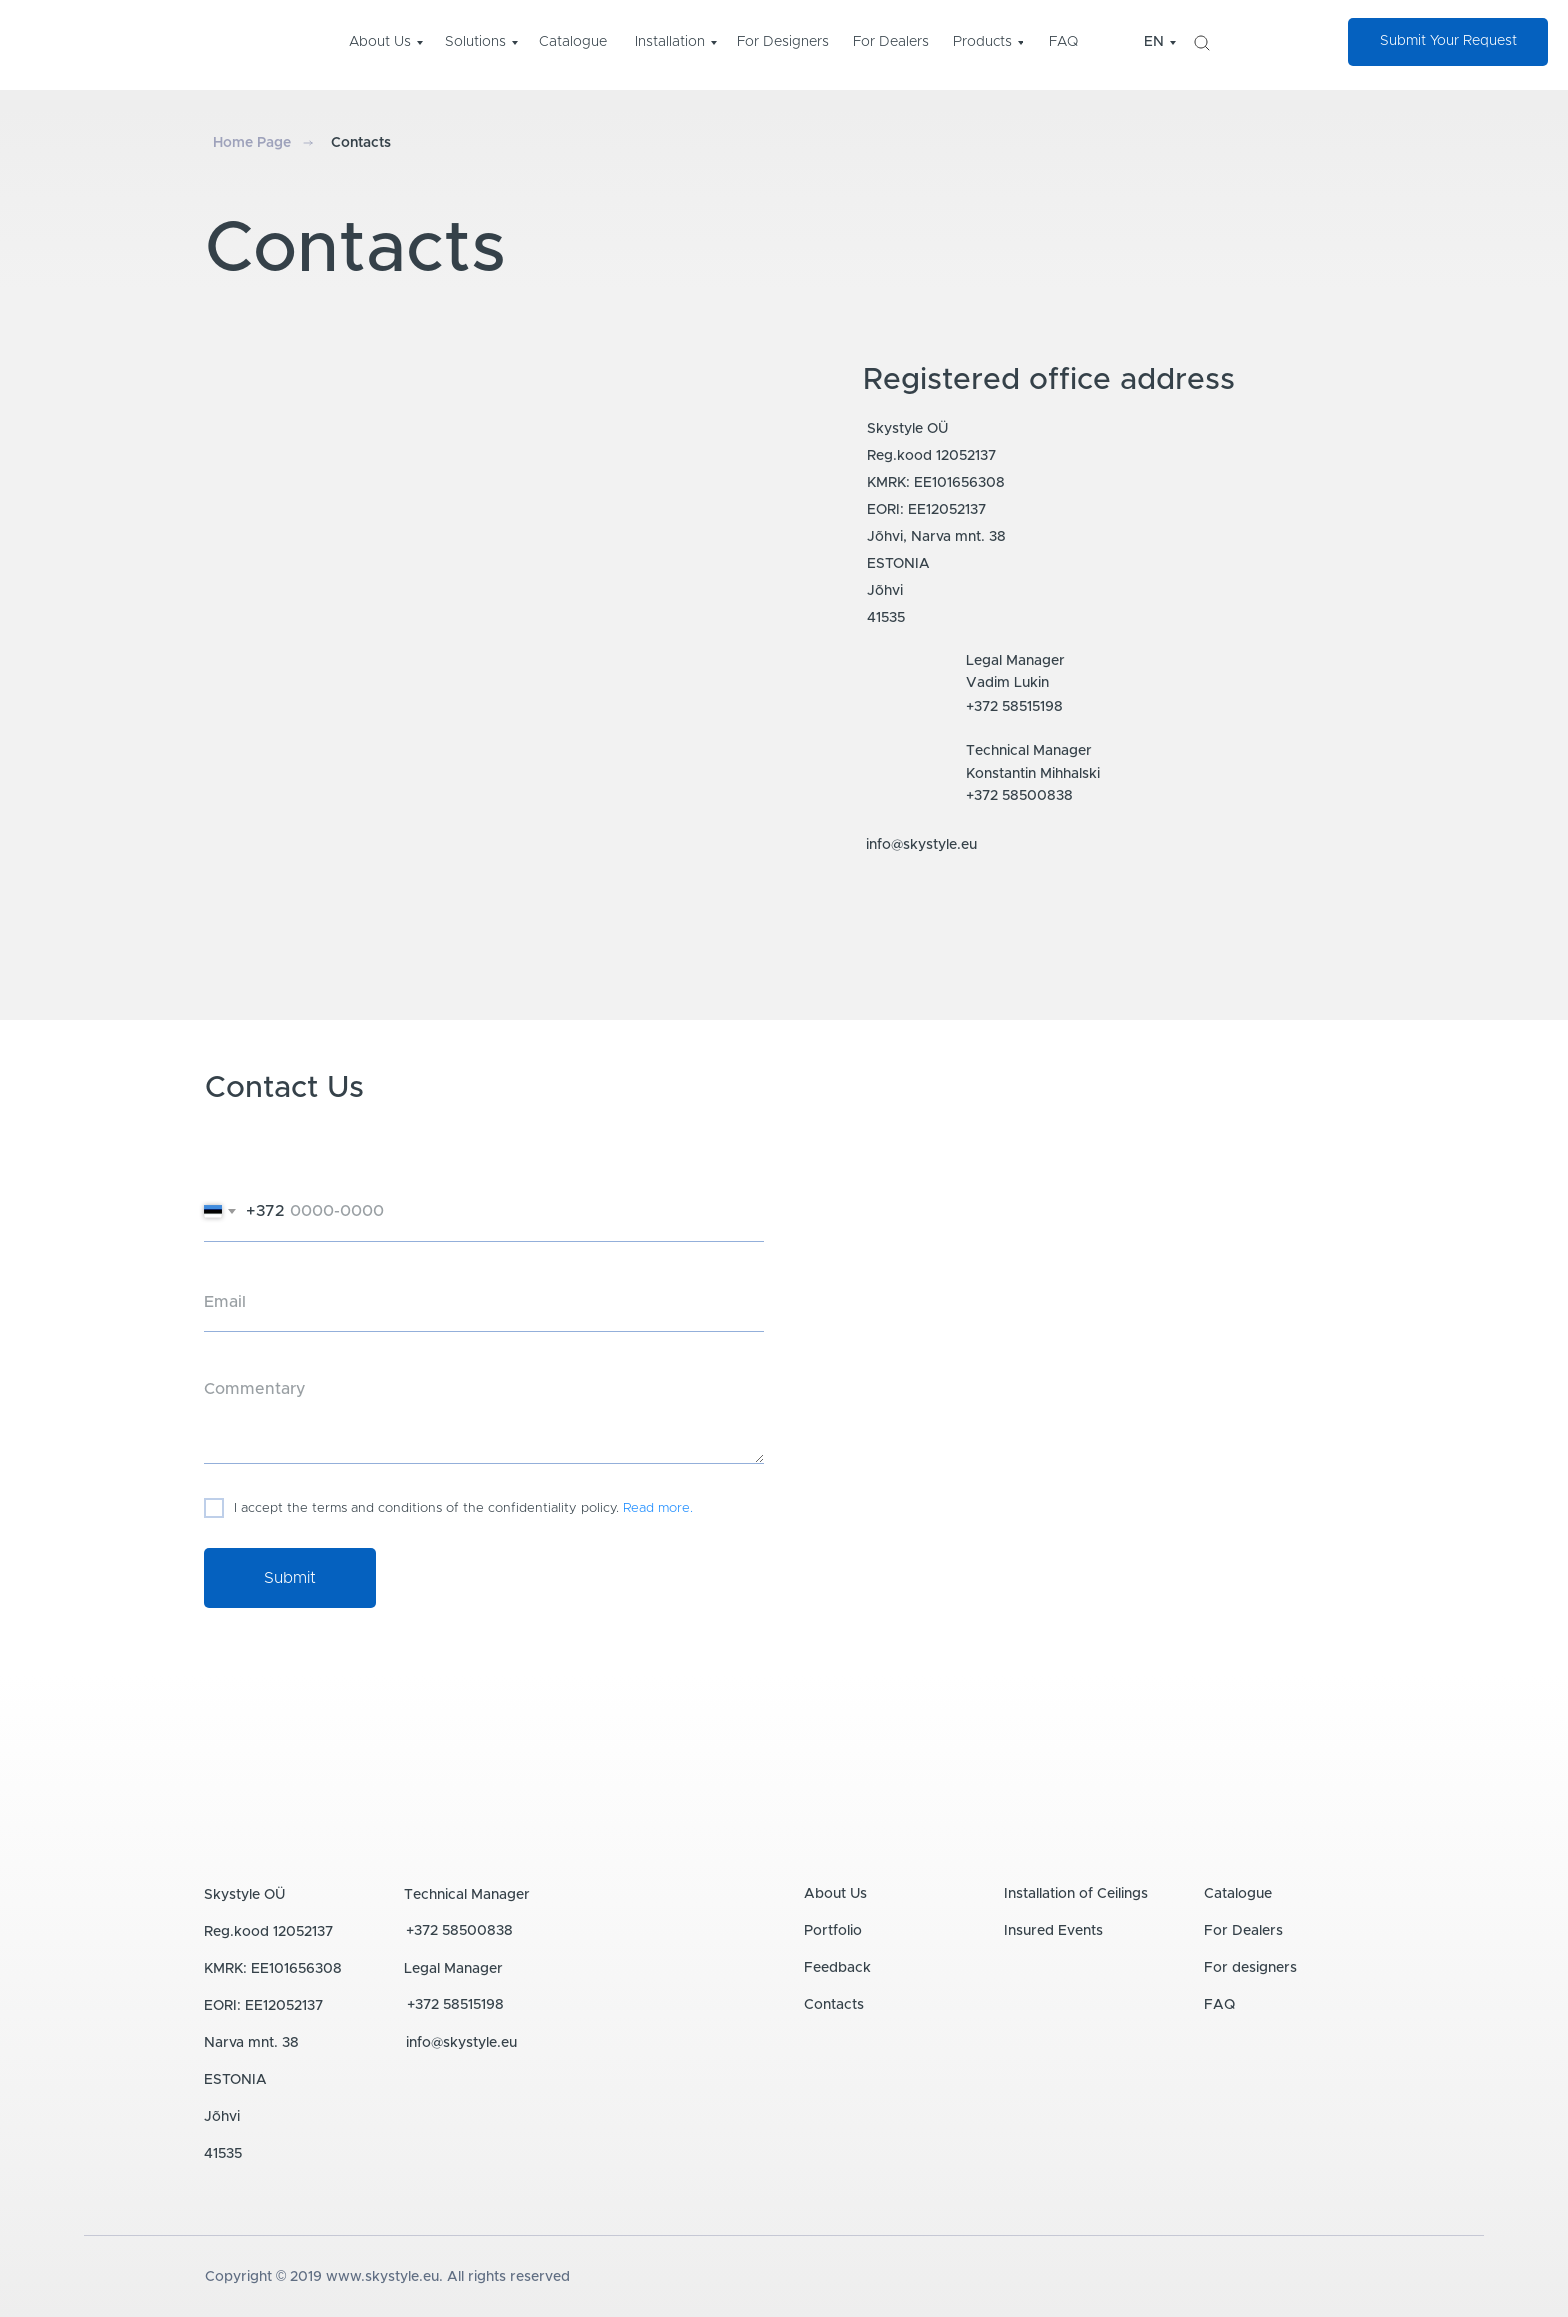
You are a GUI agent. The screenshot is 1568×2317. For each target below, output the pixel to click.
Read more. (658, 1508)
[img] (1202, 43)
